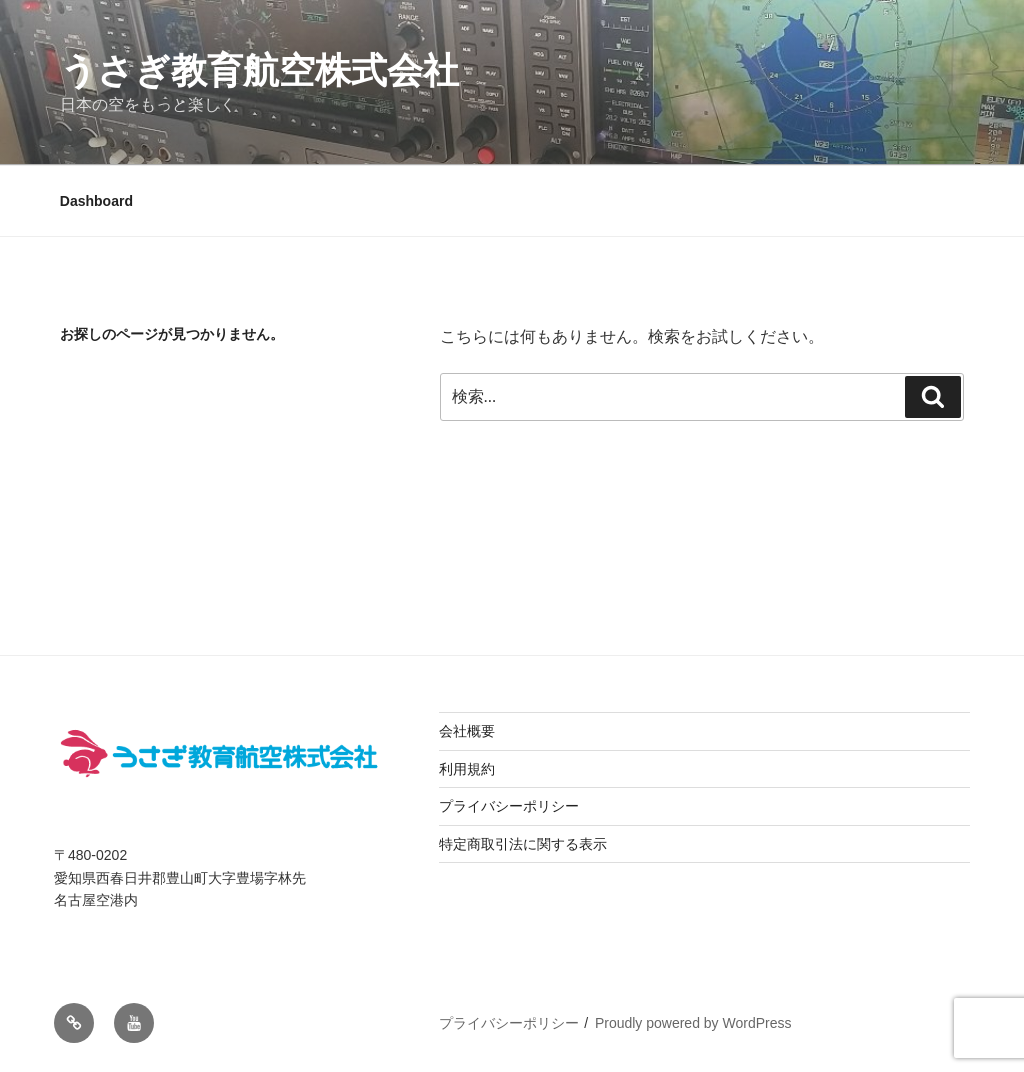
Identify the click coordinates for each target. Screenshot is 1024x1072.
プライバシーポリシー (509, 806)
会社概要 (467, 731)
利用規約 (467, 769)
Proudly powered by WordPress (693, 1023)
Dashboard (96, 201)
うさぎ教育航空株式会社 (259, 70)
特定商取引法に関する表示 (523, 844)
